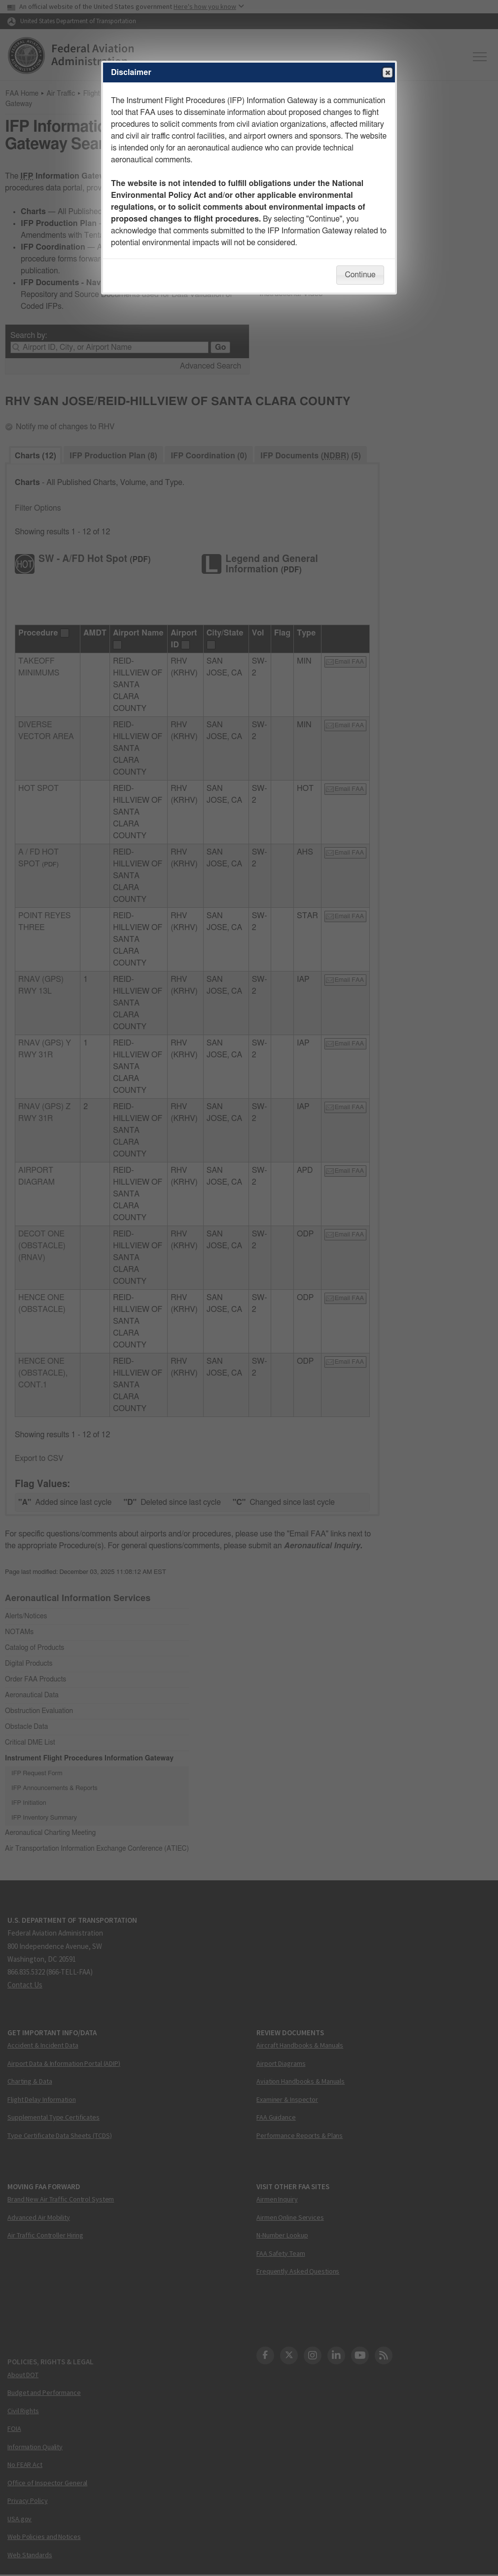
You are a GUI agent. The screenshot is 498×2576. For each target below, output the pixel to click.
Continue (360, 275)
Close (387, 73)
